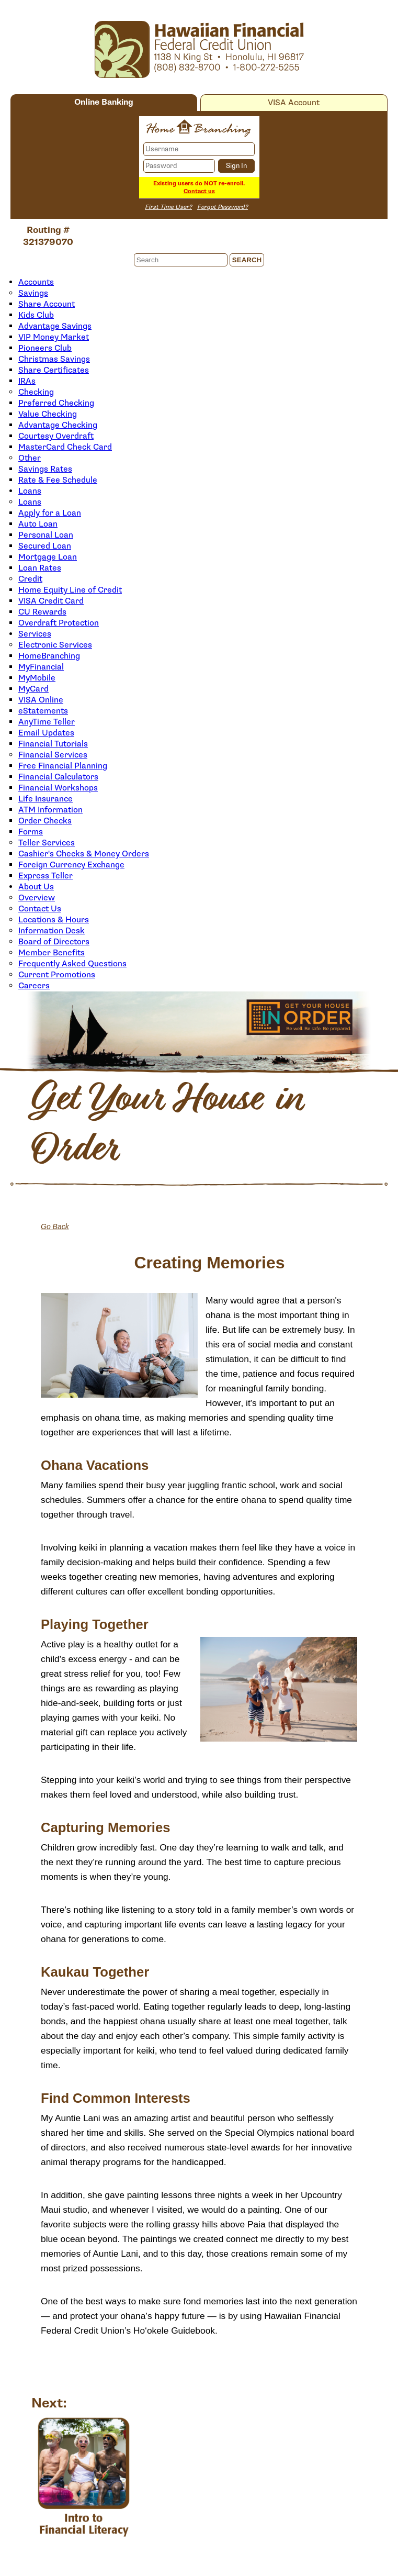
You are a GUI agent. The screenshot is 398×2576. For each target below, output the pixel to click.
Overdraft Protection (58, 623)
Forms (30, 832)
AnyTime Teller (46, 722)
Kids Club (36, 315)
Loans (29, 491)
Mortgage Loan (47, 557)
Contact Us (39, 909)
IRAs (27, 381)
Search (246, 260)
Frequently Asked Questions (72, 963)
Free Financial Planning (62, 766)
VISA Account (294, 102)
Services (34, 634)
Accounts (36, 282)
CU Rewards (42, 612)
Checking (36, 392)
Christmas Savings (54, 359)
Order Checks (45, 821)
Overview (36, 898)
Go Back (55, 1226)
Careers (34, 985)
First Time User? (168, 207)
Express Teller (45, 876)
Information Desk (51, 930)
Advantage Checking (57, 425)
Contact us (199, 191)
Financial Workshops (58, 788)
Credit (30, 579)
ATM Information (50, 810)
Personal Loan (45, 535)
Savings (33, 293)
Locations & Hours (53, 920)
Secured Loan (44, 546)
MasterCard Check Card (65, 447)
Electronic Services (55, 645)
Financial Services (52, 755)
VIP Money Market (53, 337)
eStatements (43, 711)
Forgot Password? (222, 207)
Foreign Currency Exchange (71, 865)
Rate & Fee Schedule (57, 480)
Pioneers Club (45, 348)
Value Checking (47, 414)
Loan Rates (39, 568)
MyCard (33, 689)
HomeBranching (49, 656)
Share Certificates (53, 370)
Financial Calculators (58, 777)
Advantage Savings (55, 326)
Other (29, 458)
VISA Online (40, 700)
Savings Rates (45, 469)
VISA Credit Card (51, 601)
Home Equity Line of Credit (70, 590)
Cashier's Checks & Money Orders (83, 854)
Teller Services (46, 843)
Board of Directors (53, 941)
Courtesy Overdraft (56, 436)
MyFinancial (41, 667)
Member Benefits (51, 952)
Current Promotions (56, 974)
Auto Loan (38, 524)
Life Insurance (45, 799)
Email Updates (46, 733)
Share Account (46, 304)
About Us (36, 887)
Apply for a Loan (49, 513)
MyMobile (36, 678)
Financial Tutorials (53, 744)
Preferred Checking (56, 403)
